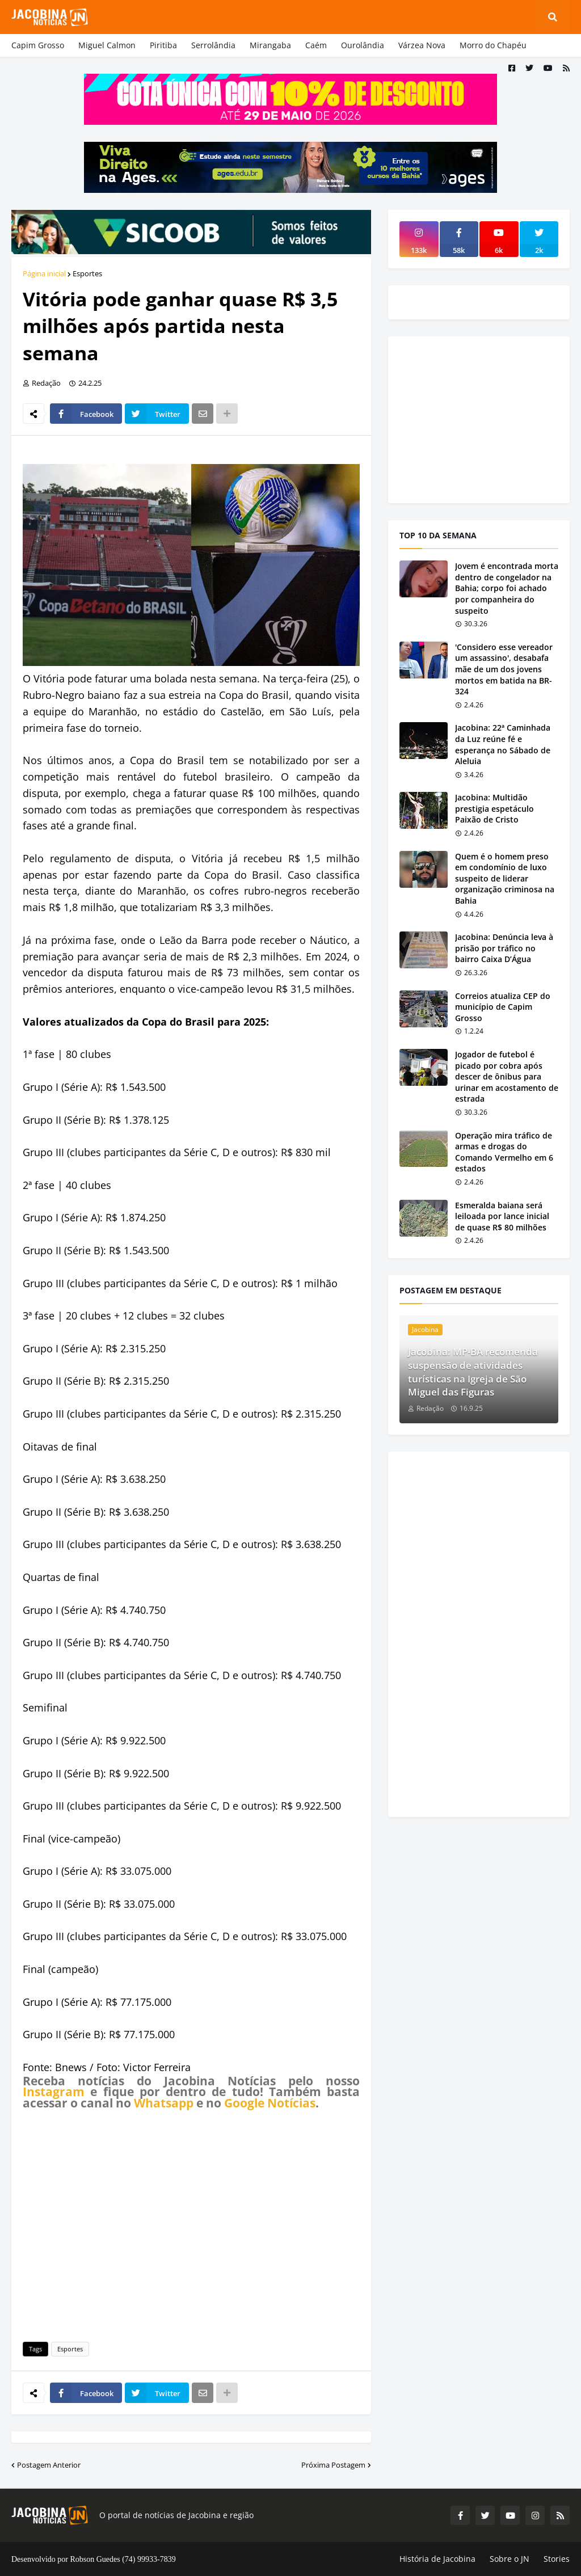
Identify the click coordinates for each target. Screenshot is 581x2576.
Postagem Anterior (49, 2465)
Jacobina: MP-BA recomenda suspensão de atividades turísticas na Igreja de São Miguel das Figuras (473, 1371)
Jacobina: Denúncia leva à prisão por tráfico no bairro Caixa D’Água (504, 947)
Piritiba (163, 45)
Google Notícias (269, 2103)
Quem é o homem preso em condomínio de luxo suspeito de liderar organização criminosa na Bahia (504, 878)
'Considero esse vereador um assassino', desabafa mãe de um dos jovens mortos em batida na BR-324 (504, 669)
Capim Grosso (37, 45)
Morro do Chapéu (493, 45)
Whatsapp (163, 2103)
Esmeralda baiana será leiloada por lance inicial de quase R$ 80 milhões (502, 1216)
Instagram (54, 2091)
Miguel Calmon (107, 45)
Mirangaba (270, 45)
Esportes (87, 273)
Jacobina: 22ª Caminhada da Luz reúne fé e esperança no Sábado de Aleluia (502, 744)
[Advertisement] (191, 2224)
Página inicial (44, 273)
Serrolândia (213, 45)
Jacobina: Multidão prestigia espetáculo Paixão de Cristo (494, 808)
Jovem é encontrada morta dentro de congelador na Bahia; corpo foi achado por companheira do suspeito (506, 587)
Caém (316, 45)
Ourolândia (362, 45)
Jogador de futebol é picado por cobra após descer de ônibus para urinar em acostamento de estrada (506, 1076)
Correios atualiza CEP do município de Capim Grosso (502, 1006)
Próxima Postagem (333, 2465)
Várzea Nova (421, 45)
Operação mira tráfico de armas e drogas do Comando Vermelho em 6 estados (504, 1152)
